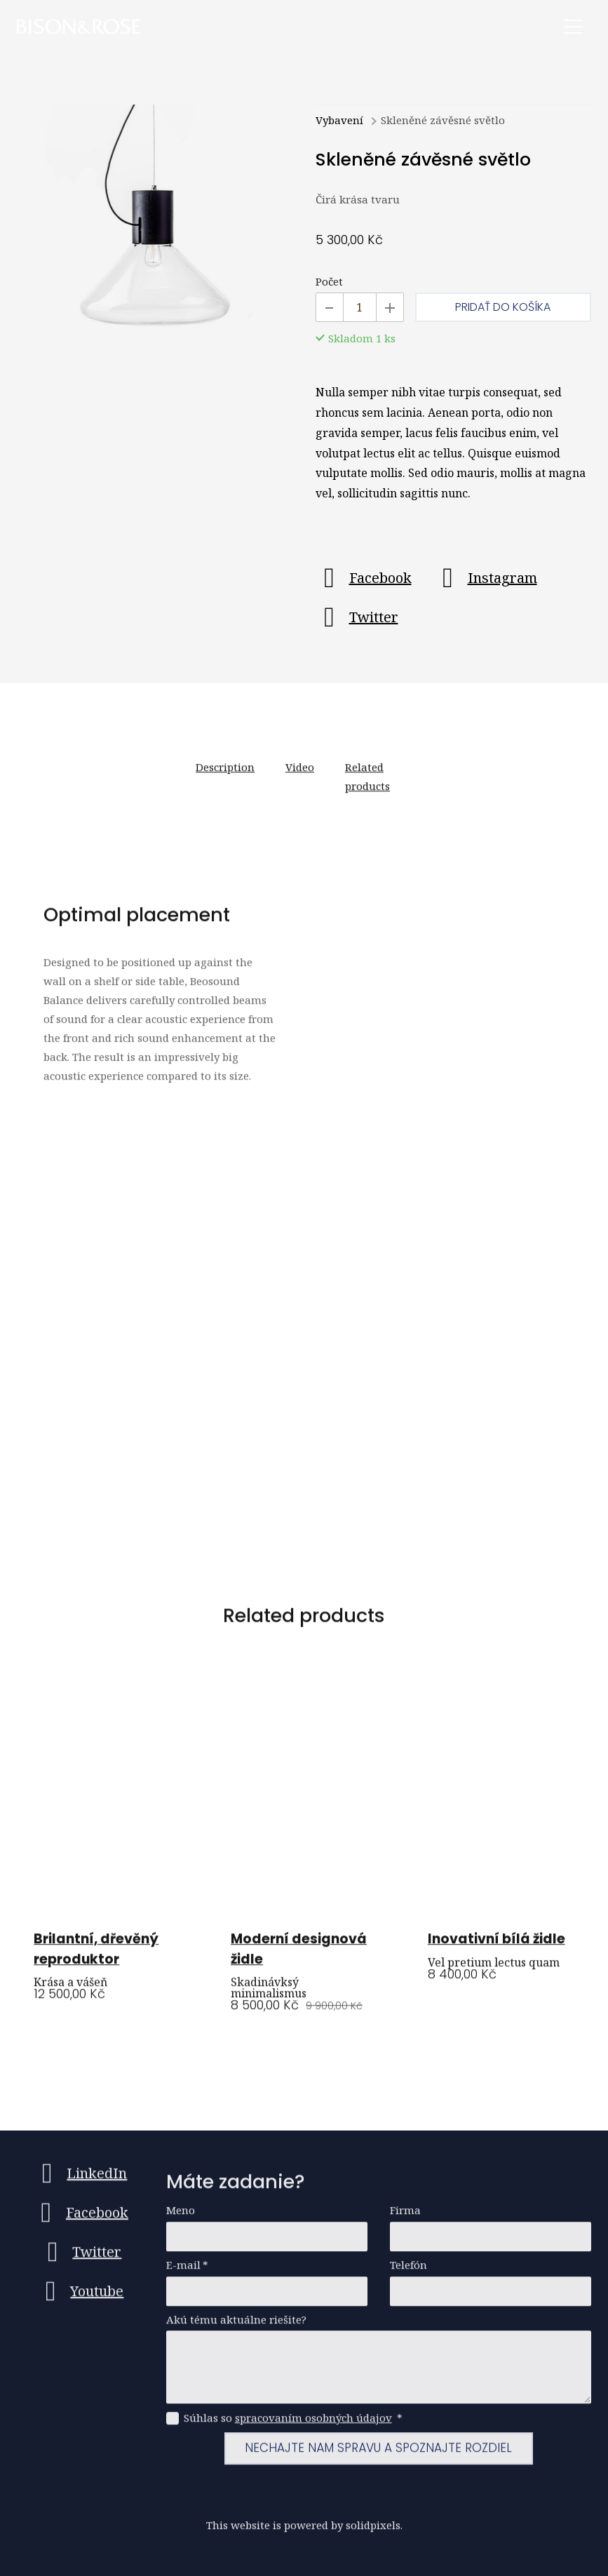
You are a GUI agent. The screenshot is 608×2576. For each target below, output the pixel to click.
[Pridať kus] (390, 308)
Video (299, 774)
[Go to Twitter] (357, 618)
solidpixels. (374, 2532)
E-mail (187, 2272)
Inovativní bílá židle (496, 1946)
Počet (329, 282)
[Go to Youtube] (79, 2298)
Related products (367, 783)
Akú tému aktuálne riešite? (236, 2326)
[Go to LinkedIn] (80, 2180)
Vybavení (339, 121)
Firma (405, 2217)
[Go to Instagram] (485, 579)
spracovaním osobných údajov (313, 2424)
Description (225, 774)
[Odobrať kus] (330, 308)
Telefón (408, 2272)
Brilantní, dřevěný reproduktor (96, 1956)
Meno (180, 2217)
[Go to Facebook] (364, 579)
